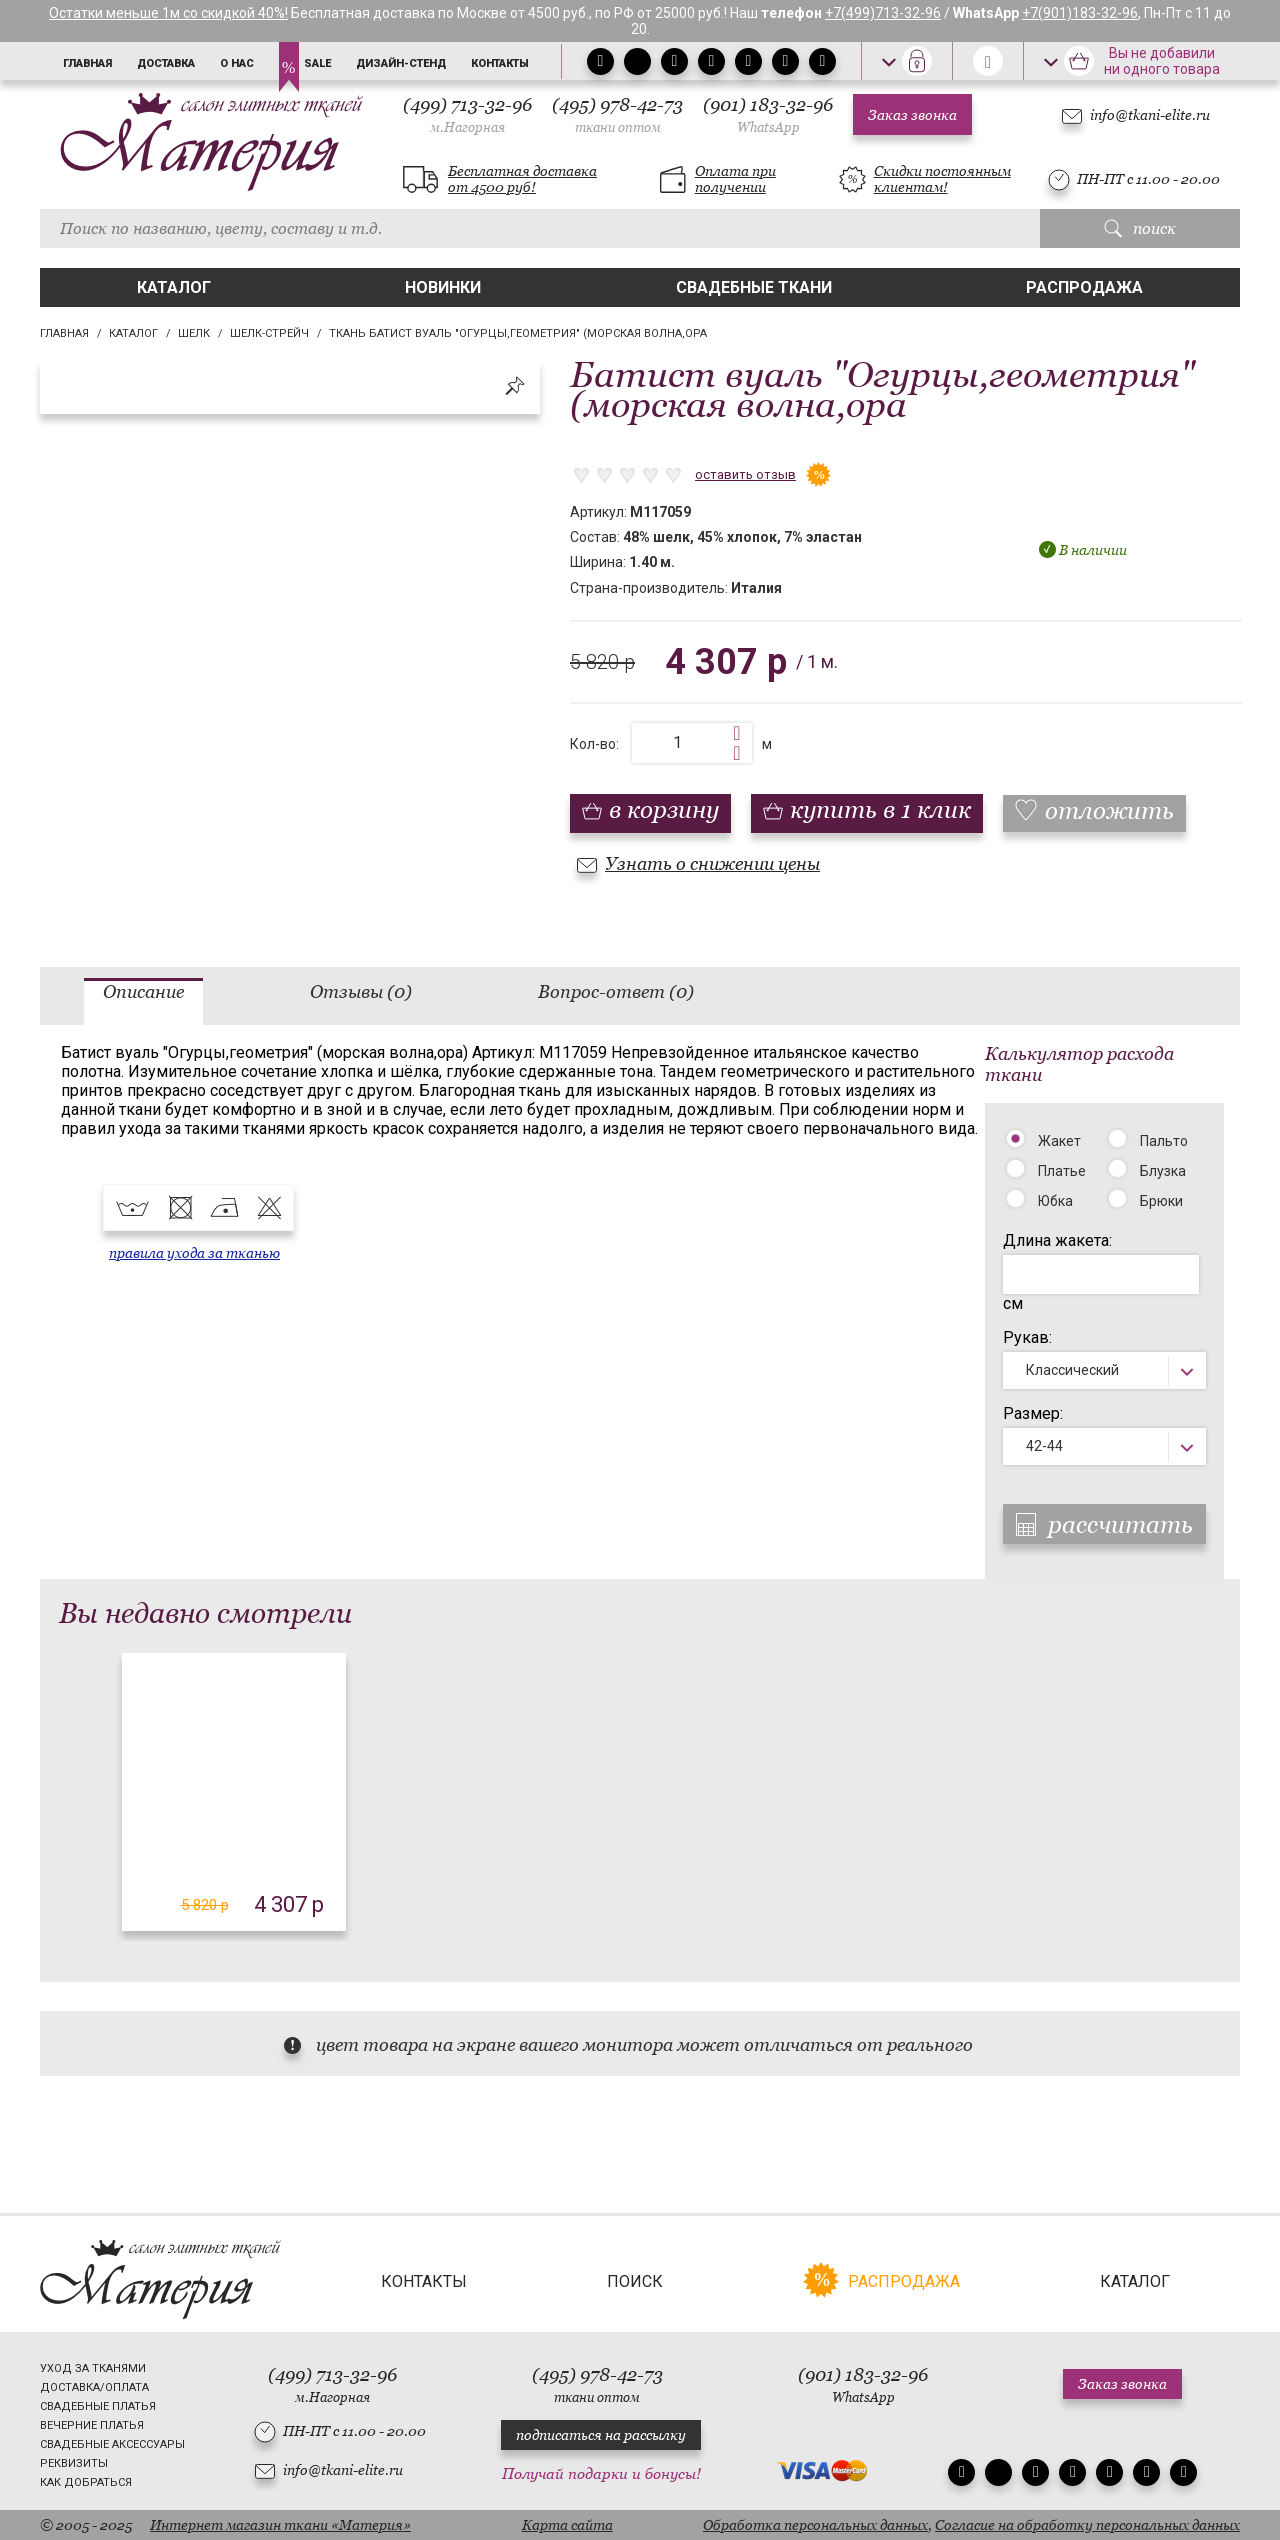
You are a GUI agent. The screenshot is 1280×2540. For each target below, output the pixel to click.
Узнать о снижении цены (712, 863)
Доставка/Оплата (94, 2387)
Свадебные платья (98, 2406)
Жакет (1059, 1141)
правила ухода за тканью (194, 1253)
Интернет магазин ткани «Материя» (280, 2525)
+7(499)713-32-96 (883, 13)
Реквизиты (74, 2463)
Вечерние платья (92, 2425)
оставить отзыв (745, 474)
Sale (317, 63)
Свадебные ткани (754, 287)
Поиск (635, 2281)
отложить (1109, 810)
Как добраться (86, 2482)
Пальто (1164, 1141)
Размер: (1033, 1413)
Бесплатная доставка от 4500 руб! (522, 179)
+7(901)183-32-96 (1080, 13)
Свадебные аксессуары (112, 2444)
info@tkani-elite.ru (1150, 115)
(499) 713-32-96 (467, 114)
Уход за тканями (93, 2368)
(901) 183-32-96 (768, 114)
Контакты (500, 63)
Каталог (174, 287)
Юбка (1055, 1201)
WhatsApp (768, 127)
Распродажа (1084, 287)
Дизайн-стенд (401, 63)
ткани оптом (618, 127)
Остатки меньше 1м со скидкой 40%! (168, 13)
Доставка (166, 63)
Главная (87, 63)
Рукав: (1027, 1337)
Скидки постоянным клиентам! (942, 179)
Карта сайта (567, 2525)
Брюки (1161, 1201)
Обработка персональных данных (815, 2525)
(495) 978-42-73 (617, 114)
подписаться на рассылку (601, 2435)
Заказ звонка (912, 115)
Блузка (1163, 1171)
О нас (237, 63)
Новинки (443, 287)
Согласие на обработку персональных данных (1087, 2525)
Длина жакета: (1057, 1240)
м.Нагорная (467, 127)
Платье (1062, 1171)
